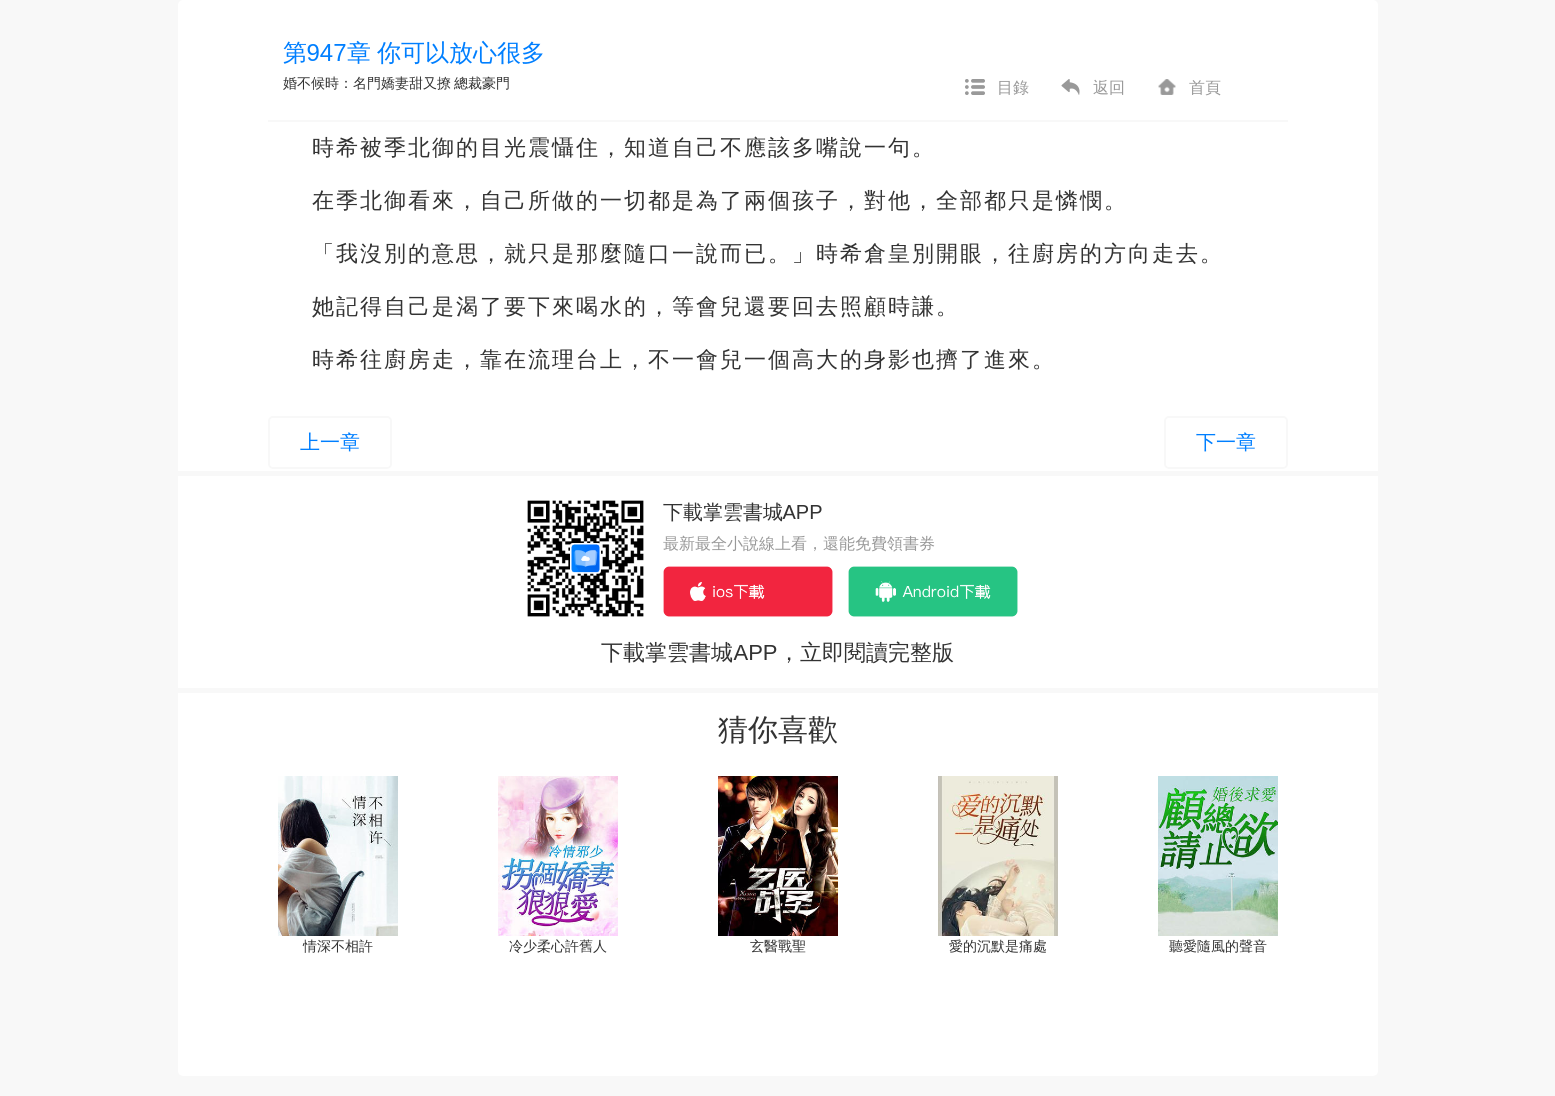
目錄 (996, 88)
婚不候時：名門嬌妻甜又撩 (367, 83)
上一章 (330, 442)
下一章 (1226, 442)
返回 (1092, 88)
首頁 (1188, 88)
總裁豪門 (482, 83)
